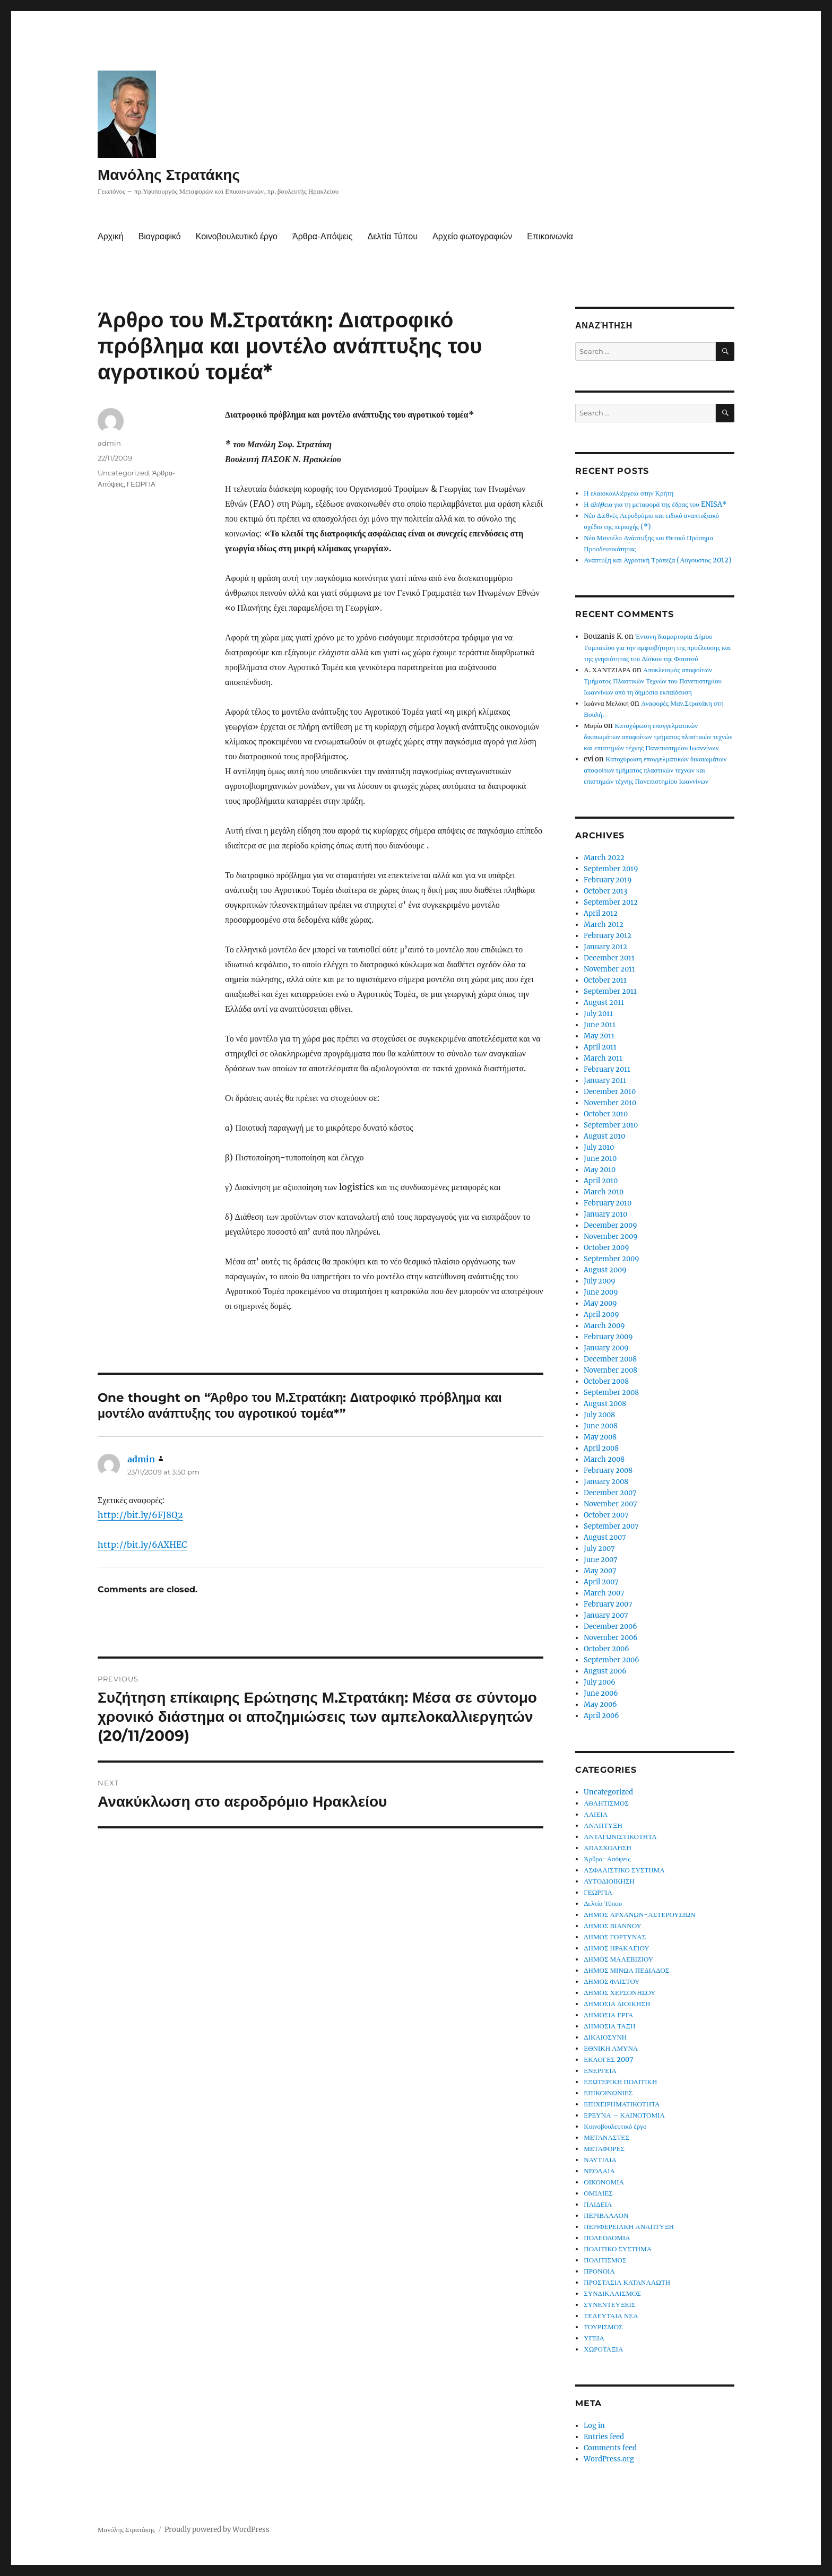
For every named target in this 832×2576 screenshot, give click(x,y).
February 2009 (608, 1336)
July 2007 (599, 1548)
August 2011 (604, 1002)
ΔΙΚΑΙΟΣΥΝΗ (605, 2037)
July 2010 (599, 1147)
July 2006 (600, 1682)
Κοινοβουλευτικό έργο (237, 236)
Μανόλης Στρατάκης (169, 175)
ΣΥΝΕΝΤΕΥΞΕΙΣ (609, 2304)
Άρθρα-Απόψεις (322, 236)
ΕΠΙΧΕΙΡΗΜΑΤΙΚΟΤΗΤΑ (622, 2104)
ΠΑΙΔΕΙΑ (598, 2204)
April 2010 (601, 1180)
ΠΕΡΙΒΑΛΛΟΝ (606, 2215)
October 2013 (605, 891)
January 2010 (605, 1214)
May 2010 (600, 1169)
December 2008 (610, 1359)
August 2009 (605, 1269)
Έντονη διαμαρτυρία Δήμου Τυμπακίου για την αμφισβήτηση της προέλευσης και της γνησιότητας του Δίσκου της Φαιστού (657, 647)
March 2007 (604, 1593)
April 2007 (601, 1581)
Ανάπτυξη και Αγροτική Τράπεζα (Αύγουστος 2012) (657, 560)
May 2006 (600, 1704)
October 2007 (606, 1515)
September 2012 (611, 902)
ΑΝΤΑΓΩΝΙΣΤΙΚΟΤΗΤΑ (620, 1836)
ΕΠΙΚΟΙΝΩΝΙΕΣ (608, 2092)
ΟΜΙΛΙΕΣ (598, 2193)
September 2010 (611, 1125)
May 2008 (600, 1437)
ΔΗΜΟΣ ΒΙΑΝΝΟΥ (613, 1925)
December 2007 (610, 1492)
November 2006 (611, 1637)
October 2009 (606, 1247)
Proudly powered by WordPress (217, 2529)
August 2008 (605, 1403)
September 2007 (611, 1526)
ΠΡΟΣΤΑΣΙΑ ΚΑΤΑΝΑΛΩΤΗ (627, 2282)
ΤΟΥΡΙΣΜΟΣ (603, 2326)
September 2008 (611, 1392)
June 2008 (601, 1425)
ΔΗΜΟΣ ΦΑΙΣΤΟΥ (611, 1981)
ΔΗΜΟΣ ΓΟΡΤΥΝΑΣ (615, 1936)
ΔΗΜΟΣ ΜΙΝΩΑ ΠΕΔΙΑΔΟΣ (626, 1970)
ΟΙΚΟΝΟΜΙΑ (604, 2182)
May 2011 (599, 1035)
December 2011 (609, 957)
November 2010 (610, 1102)
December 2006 (610, 1626)
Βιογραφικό (159, 236)
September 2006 (611, 1659)
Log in (594, 2425)
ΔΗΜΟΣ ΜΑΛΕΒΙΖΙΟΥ (618, 1959)
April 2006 (601, 1715)
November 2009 (611, 1236)
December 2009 (610, 1225)
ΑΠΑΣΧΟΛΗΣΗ (607, 1847)
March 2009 (604, 1325)
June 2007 (601, 1559)
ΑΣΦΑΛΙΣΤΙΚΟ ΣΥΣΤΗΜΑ (624, 1870)
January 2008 (606, 1481)
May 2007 (600, 1570)
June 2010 (600, 1158)
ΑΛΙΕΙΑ (596, 1814)
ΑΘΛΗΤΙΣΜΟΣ (606, 1803)
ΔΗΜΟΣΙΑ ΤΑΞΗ (609, 2026)
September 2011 (610, 991)
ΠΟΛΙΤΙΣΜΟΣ (605, 2260)
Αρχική (111, 236)
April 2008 (601, 1448)
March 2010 (603, 1191)
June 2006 (601, 1693)
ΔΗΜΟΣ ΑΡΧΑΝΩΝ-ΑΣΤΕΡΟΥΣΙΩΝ (639, 1914)
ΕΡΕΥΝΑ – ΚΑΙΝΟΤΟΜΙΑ (624, 2115)
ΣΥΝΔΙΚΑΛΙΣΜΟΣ (612, 2293)
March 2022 (604, 857)
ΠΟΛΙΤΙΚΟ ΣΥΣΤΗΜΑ (618, 2248)
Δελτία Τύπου (392, 236)
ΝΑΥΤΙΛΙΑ (600, 2159)
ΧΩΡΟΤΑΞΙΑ (603, 2349)
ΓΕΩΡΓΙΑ (141, 484)
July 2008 (599, 1414)
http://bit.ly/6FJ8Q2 (140, 1515)
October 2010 (606, 1113)
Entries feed (604, 2436)
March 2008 (604, 1459)
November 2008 (610, 1370)
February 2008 (608, 1470)
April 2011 (600, 1047)
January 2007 (606, 1615)
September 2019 (611, 868)
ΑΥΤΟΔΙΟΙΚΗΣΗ (609, 1881)
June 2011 (600, 1024)
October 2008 (606, 1381)
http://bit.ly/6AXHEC (142, 1544)
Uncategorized (123, 473)
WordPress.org (609, 2459)
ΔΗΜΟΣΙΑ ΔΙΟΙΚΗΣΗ (617, 2003)
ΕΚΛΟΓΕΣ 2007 (609, 2059)
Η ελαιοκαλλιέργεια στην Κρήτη (628, 493)
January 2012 (605, 946)
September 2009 (611, 1258)
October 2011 (605, 980)
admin (109, 443)
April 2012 (601, 913)
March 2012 (603, 924)
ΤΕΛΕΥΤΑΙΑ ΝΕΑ (611, 2315)
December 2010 (610, 1091)
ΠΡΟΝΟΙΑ (599, 2271)
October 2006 (606, 1648)
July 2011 (598, 1013)
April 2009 (601, 1314)
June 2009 (601, 1292)
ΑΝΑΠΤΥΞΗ (603, 1825)
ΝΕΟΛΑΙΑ (599, 2170)
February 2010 (607, 1203)
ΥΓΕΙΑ (594, 2338)
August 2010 (604, 1136)
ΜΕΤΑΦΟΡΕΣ (604, 2148)
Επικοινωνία (550, 236)
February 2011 (607, 1069)
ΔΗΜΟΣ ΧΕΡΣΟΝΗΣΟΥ (619, 1992)
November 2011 (609, 969)
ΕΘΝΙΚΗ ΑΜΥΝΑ (611, 2048)
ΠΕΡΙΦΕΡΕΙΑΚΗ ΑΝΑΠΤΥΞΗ (629, 2226)
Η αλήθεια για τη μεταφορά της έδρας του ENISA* (655, 504)
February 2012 (607, 935)
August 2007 (605, 1537)
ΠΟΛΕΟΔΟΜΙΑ (607, 2237)
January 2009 (606, 1347)
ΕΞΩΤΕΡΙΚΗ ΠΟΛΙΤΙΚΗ (620, 2081)
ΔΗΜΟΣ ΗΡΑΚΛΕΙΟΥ (616, 1948)
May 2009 (600, 1303)
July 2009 (600, 1281)
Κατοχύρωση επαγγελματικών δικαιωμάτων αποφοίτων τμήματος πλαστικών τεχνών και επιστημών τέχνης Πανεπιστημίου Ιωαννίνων (658, 736)
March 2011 (603, 1058)
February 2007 (608, 1604)
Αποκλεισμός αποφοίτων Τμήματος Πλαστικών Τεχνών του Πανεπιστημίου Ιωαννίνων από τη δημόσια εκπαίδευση (653, 681)
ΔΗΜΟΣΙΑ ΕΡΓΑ (608, 2014)
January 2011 (605, 1080)
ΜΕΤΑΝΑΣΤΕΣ (606, 2137)
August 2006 (605, 1671)
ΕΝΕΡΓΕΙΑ (600, 2070)
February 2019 (608, 879)
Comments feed (610, 2447)
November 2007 (610, 1503)
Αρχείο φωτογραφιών (472, 236)
